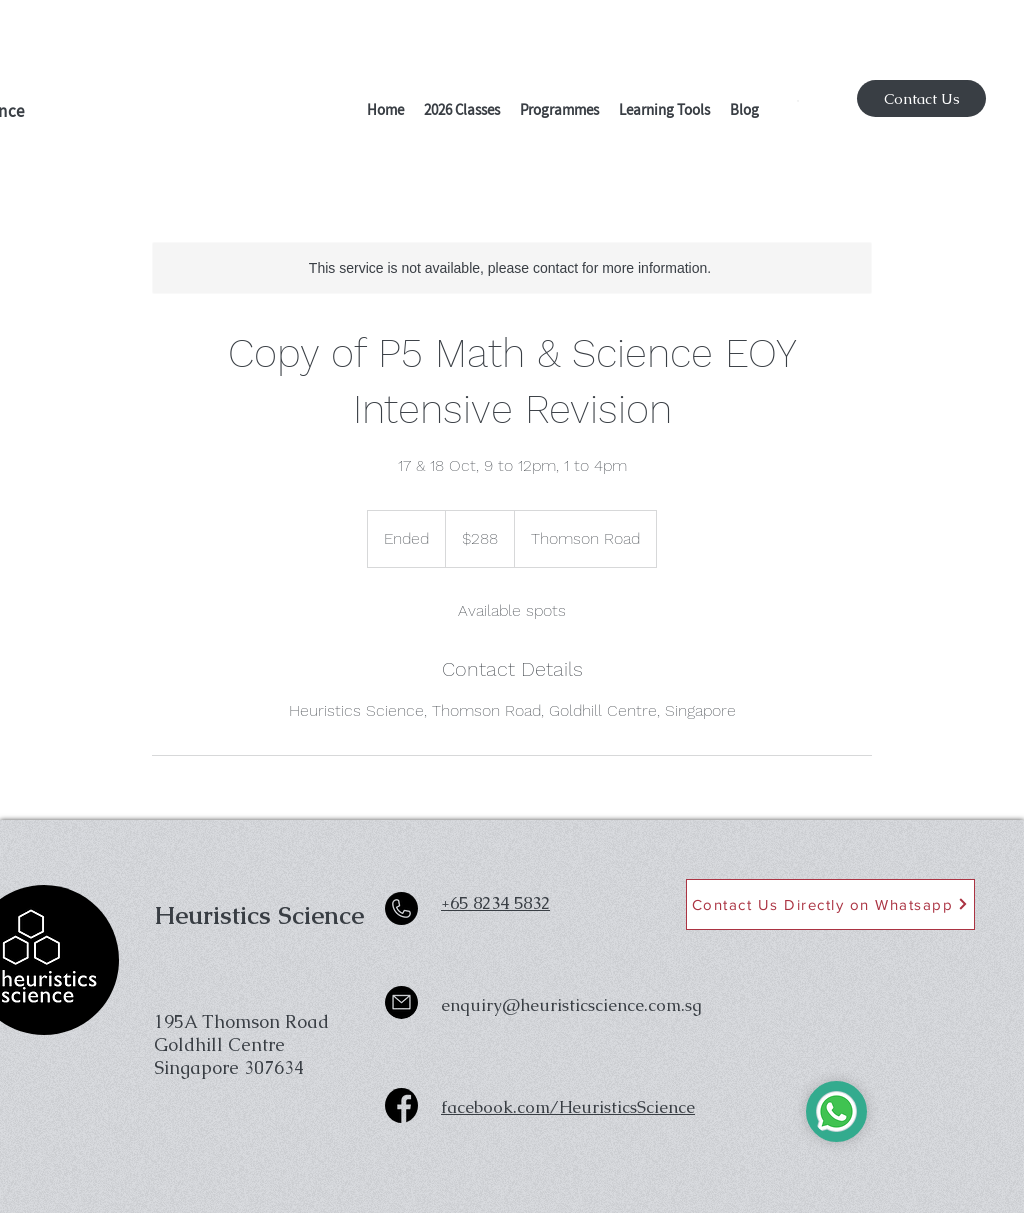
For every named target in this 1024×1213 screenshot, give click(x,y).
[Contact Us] (921, 98)
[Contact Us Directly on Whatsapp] (830, 904)
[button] (462, 112)
